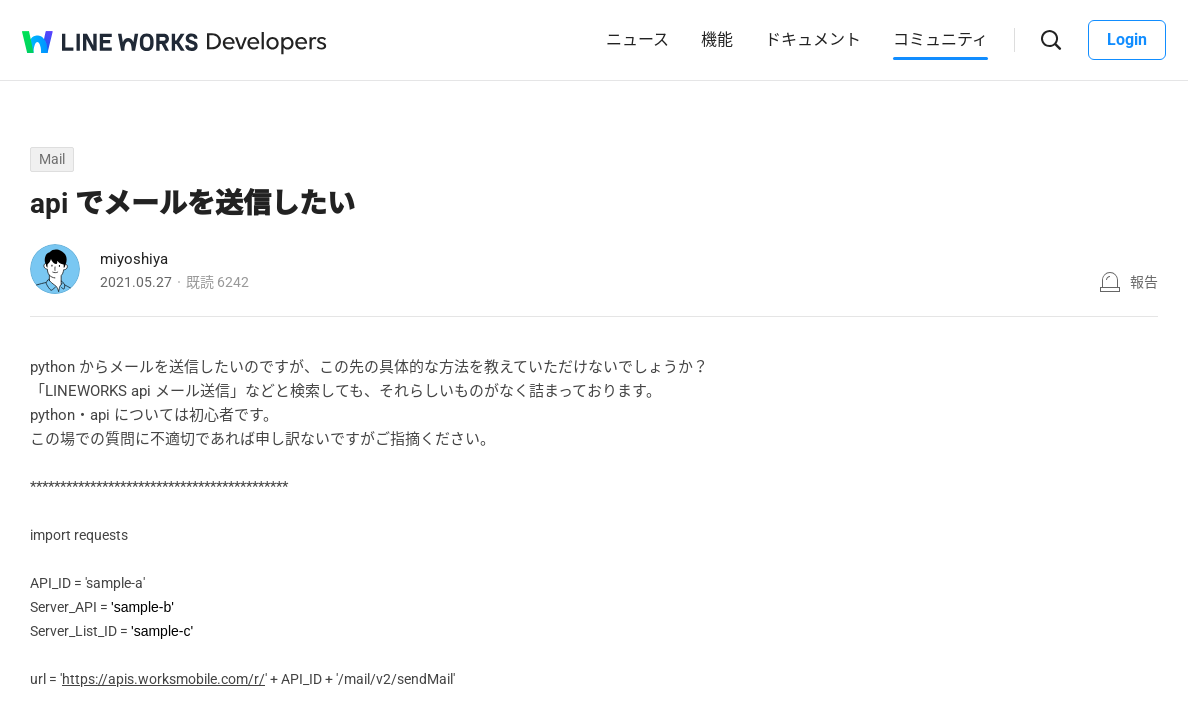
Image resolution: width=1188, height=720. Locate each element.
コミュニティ (940, 39)
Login (1127, 39)
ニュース (637, 39)
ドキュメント (813, 39)
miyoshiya (134, 259)
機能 (717, 39)
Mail (52, 159)
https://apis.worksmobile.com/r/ (163, 679)
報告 (1144, 282)
